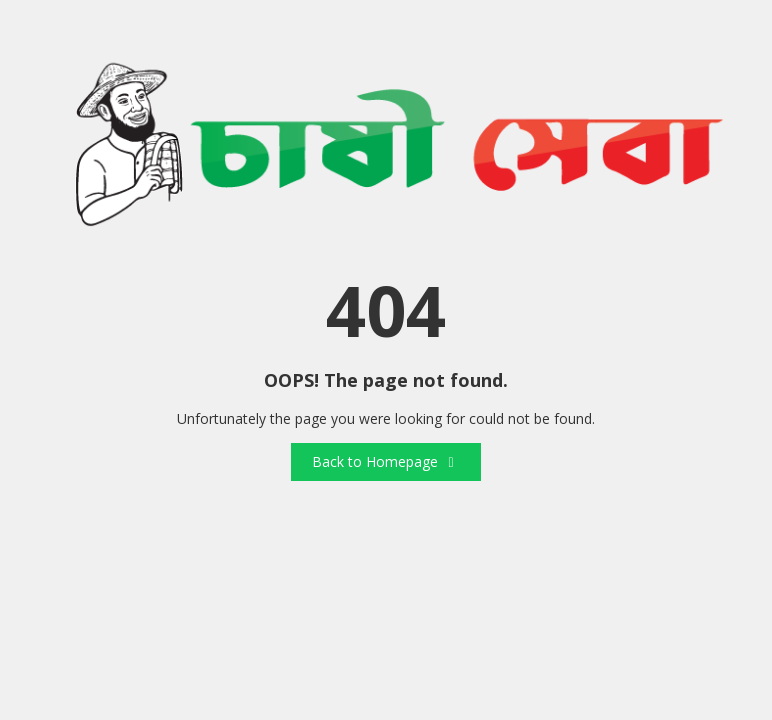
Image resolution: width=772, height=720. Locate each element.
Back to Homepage (386, 461)
